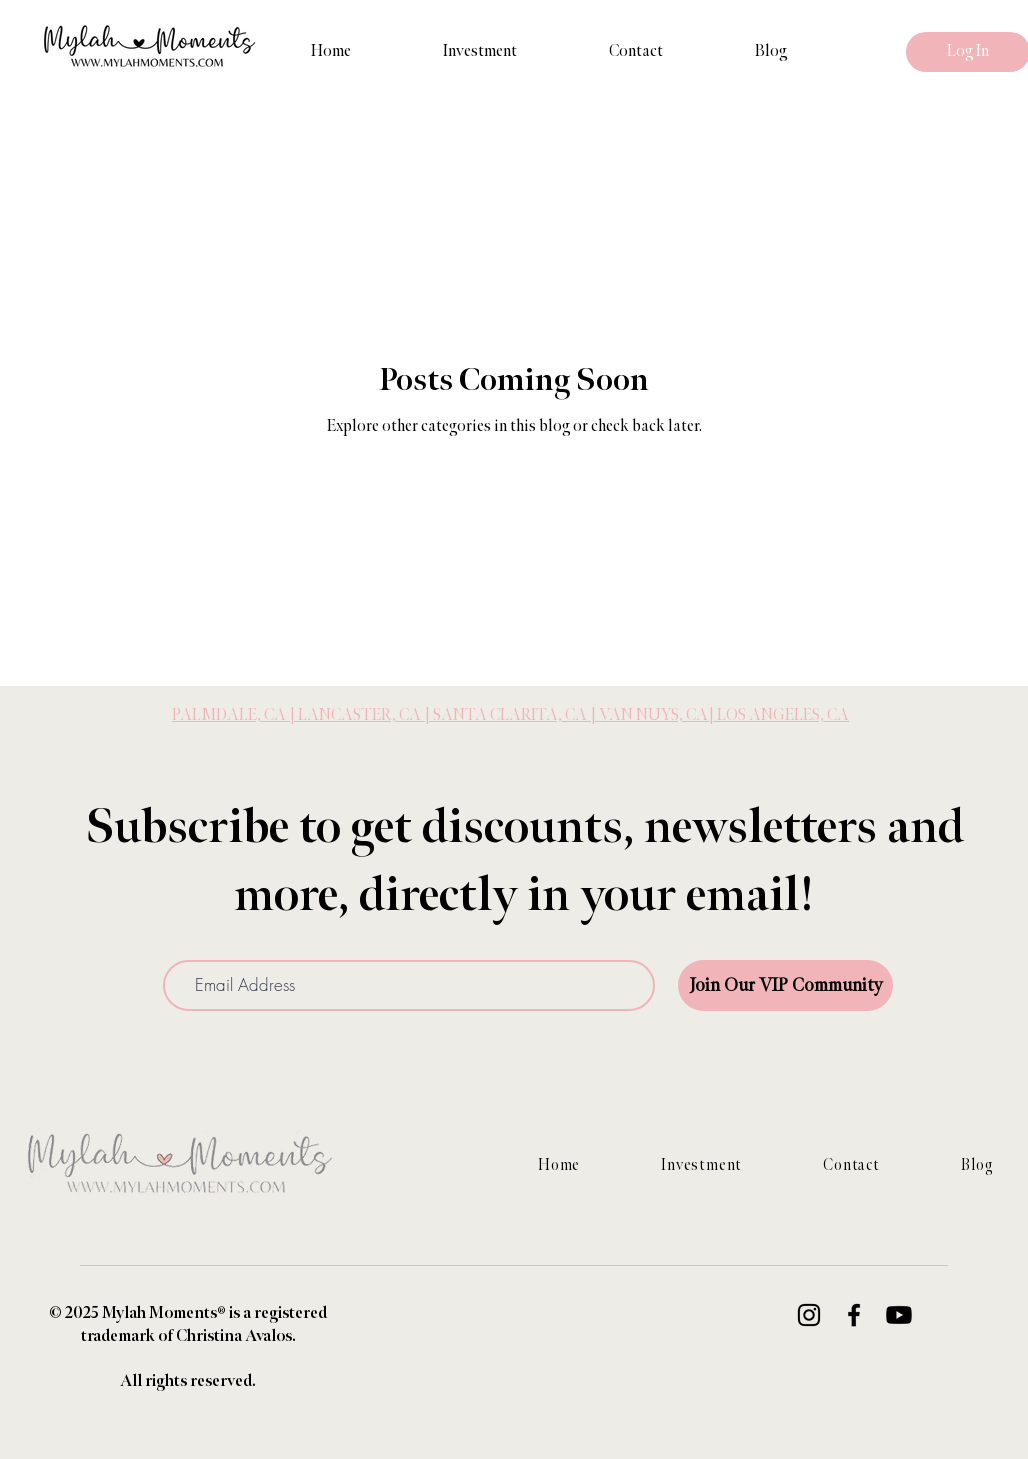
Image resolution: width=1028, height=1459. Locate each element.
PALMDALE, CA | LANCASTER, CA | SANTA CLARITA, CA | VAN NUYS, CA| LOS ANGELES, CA (510, 715)
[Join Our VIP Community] (785, 985)
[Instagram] (809, 1315)
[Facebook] (854, 1315)
